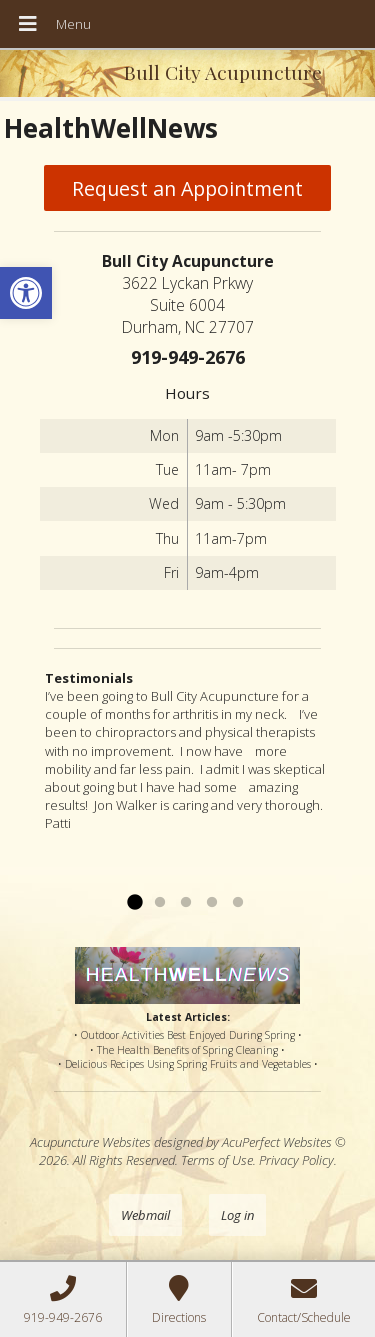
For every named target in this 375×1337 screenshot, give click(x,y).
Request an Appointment (187, 188)
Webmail (145, 1215)
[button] (26, 293)
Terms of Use (217, 1160)
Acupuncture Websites (90, 1142)
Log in (237, 1215)
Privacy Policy (296, 1160)
